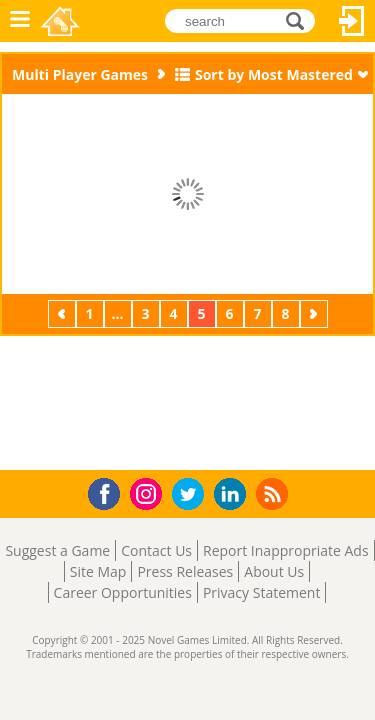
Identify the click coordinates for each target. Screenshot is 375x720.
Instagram (149, 492)
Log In (352, 21)
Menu (20, 21)
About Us (274, 571)
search (300, 20)
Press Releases (185, 571)
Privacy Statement (262, 592)
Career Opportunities (123, 592)
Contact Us (156, 550)
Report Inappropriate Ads (286, 550)
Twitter (192, 495)
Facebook (109, 491)
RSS (274, 493)
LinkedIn (233, 494)
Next (316, 313)
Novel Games (61, 21)
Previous (64, 313)
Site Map (98, 571)
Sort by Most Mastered (274, 74)
